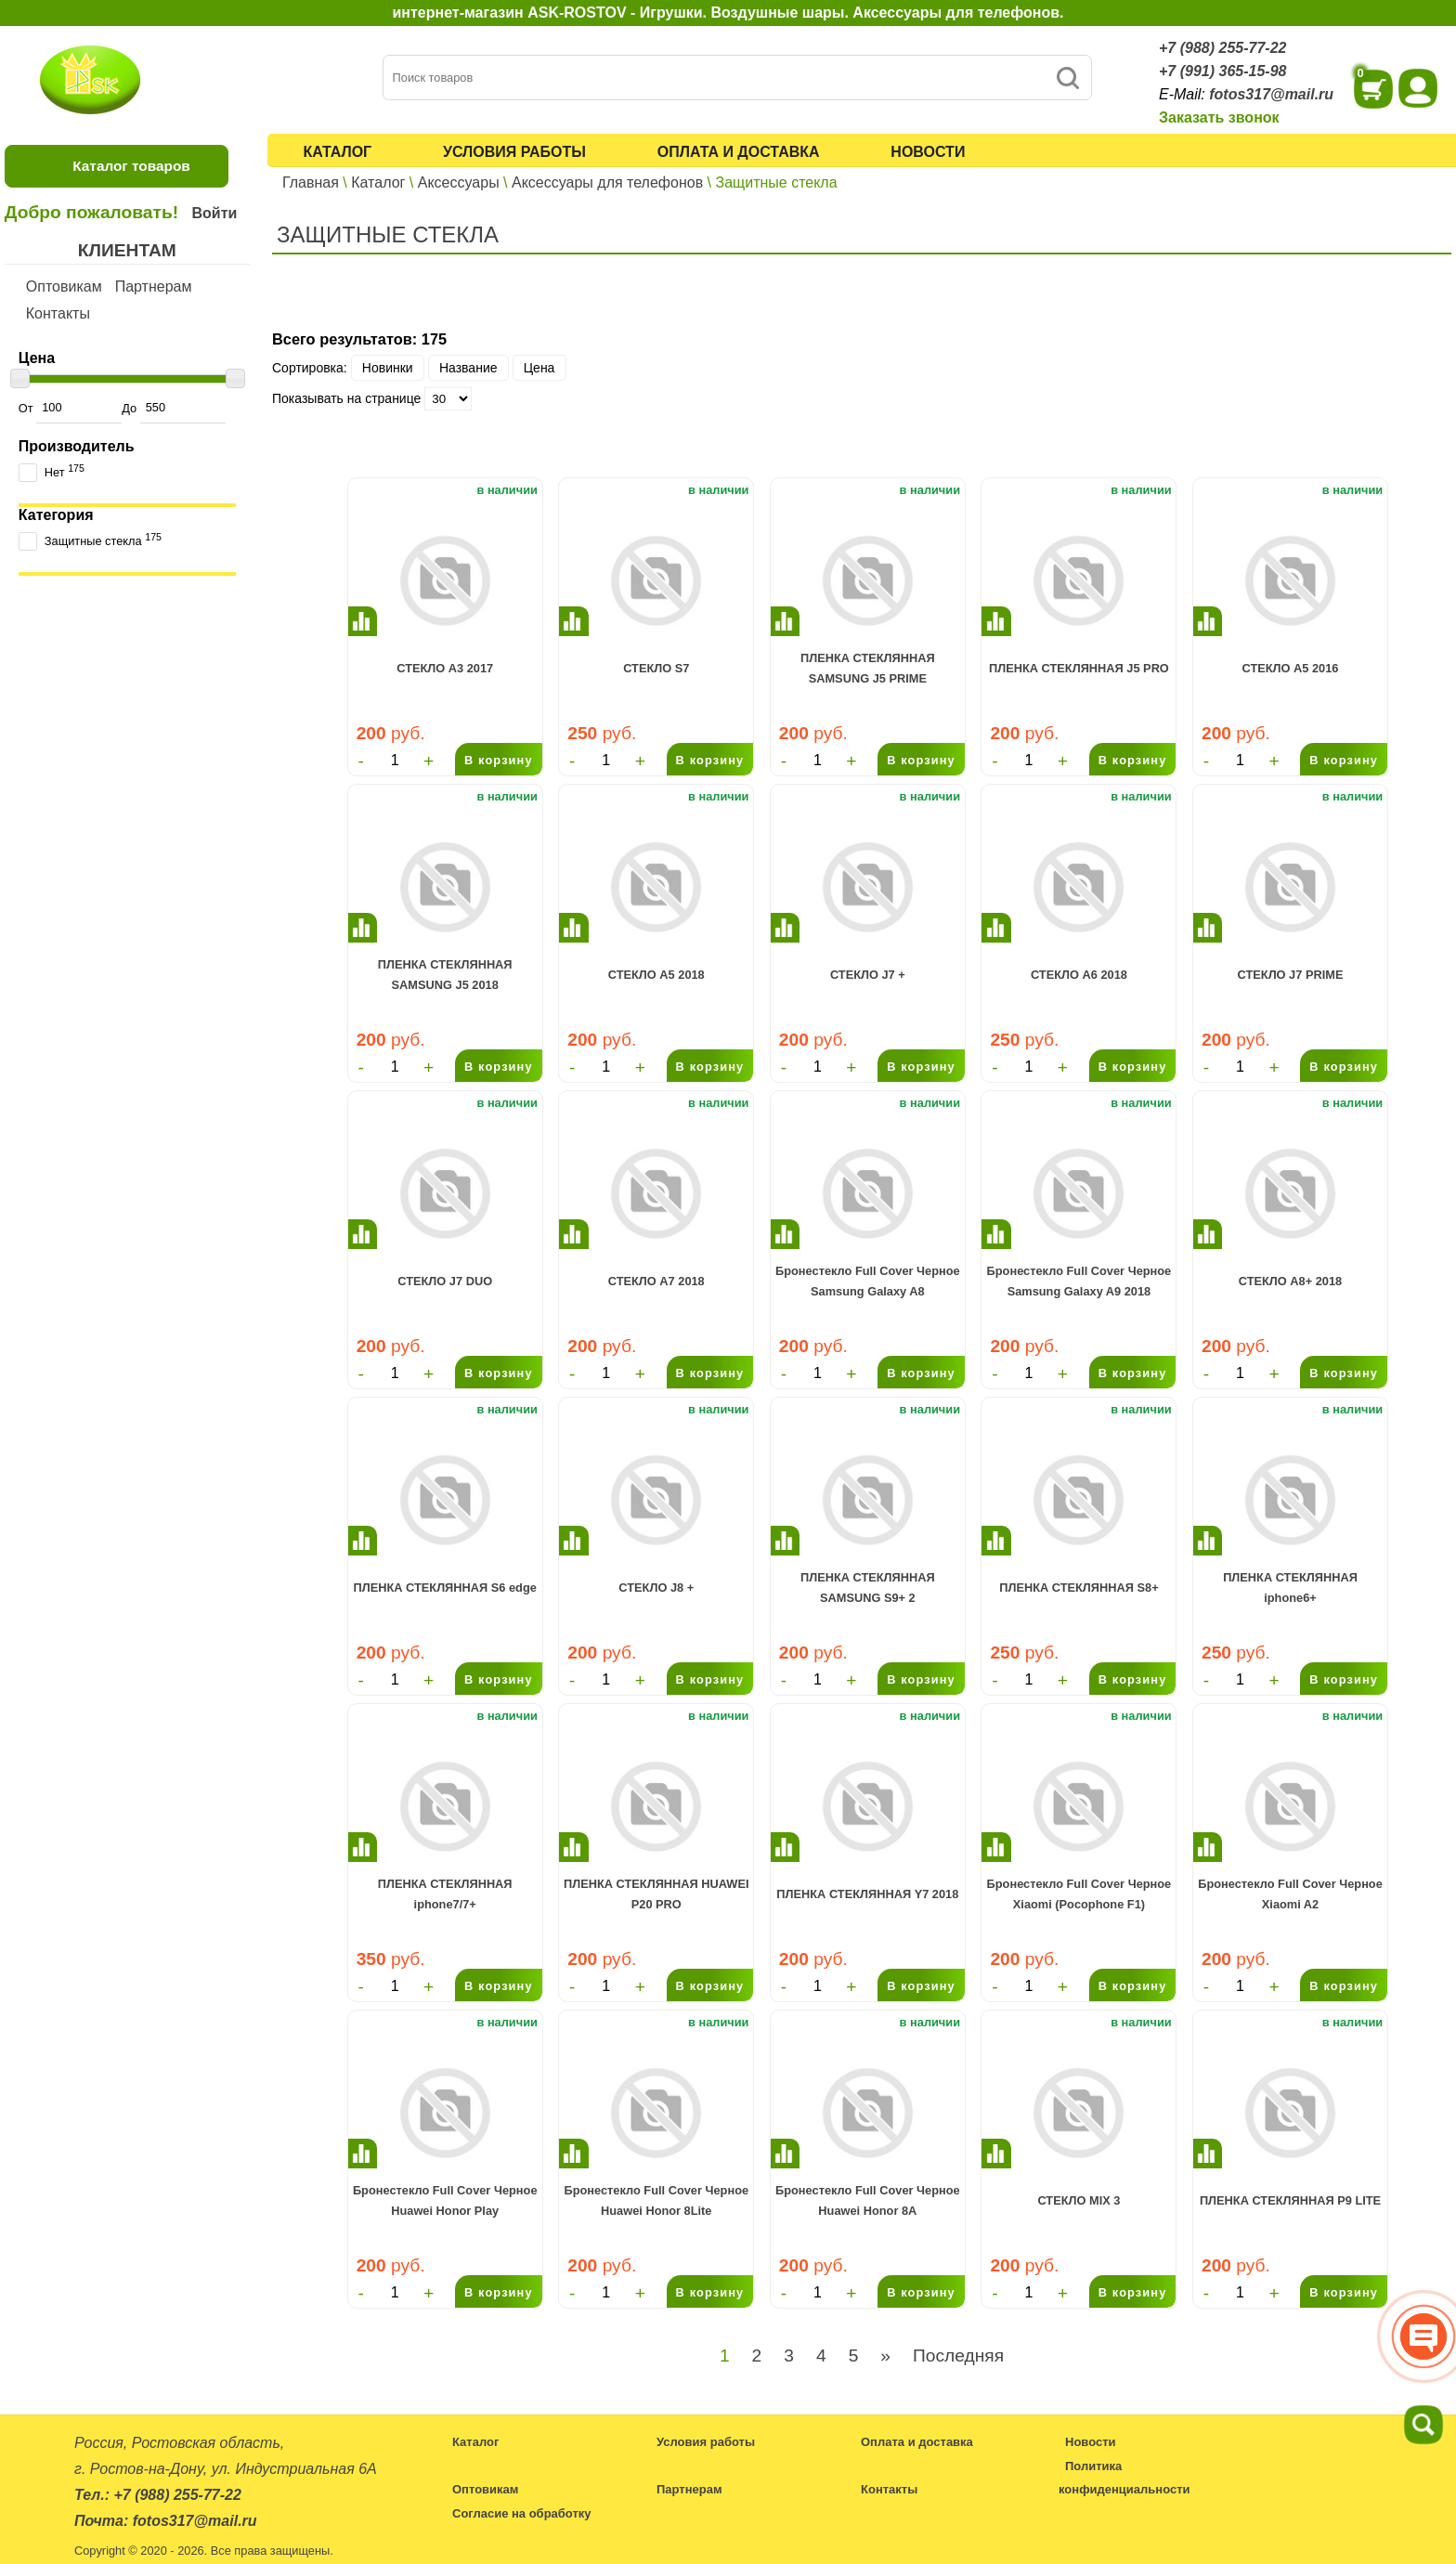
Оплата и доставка (738, 152)
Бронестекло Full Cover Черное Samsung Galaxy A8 (867, 1281)
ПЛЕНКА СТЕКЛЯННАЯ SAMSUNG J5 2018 (445, 974)
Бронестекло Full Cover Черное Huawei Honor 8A (867, 2200)
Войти (214, 213)
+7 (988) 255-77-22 (1222, 48)
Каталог (337, 152)
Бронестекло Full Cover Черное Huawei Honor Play (445, 2200)
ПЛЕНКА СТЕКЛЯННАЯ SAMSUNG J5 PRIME (867, 668)
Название (468, 367)
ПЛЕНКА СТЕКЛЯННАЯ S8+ (1078, 1587)
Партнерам (153, 286)
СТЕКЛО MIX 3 (1078, 2200)
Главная (310, 182)
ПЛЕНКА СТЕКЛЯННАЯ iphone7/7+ (445, 1894)
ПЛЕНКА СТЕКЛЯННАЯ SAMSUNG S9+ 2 (867, 1587)
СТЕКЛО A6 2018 (1079, 975)
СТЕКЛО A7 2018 (656, 1281)
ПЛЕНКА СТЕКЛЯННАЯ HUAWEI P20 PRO (656, 1894)
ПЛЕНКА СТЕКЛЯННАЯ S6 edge (444, 1587)
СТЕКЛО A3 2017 (444, 668)
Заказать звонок (1219, 117)
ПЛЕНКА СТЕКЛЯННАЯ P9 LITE (1290, 2200)
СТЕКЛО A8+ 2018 (1290, 1281)
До (173, 408)
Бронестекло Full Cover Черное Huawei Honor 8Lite (656, 2200)
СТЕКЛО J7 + (867, 975)
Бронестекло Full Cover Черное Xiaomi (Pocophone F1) (1079, 1894)
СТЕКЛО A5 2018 (656, 975)
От (70, 408)
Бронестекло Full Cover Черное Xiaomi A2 (1290, 1894)
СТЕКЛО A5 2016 (1290, 668)
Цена (539, 367)
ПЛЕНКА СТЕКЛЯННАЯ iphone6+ (1290, 1587)
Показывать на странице (346, 398)
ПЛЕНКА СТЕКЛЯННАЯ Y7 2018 (867, 1894)
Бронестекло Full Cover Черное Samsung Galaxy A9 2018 (1079, 1281)
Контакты (58, 313)
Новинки (387, 367)
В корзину (498, 760)
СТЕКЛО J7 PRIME (1291, 975)
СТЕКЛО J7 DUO (444, 1281)
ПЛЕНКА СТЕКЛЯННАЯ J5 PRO (1079, 668)
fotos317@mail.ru (1271, 94)
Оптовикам (64, 286)
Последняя (958, 2355)
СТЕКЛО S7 (656, 668)
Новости (927, 152)
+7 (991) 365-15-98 (1222, 71)
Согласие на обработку (522, 2513)
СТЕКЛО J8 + (656, 1587)
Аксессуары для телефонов (607, 182)
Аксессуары (459, 182)
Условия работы (514, 152)
